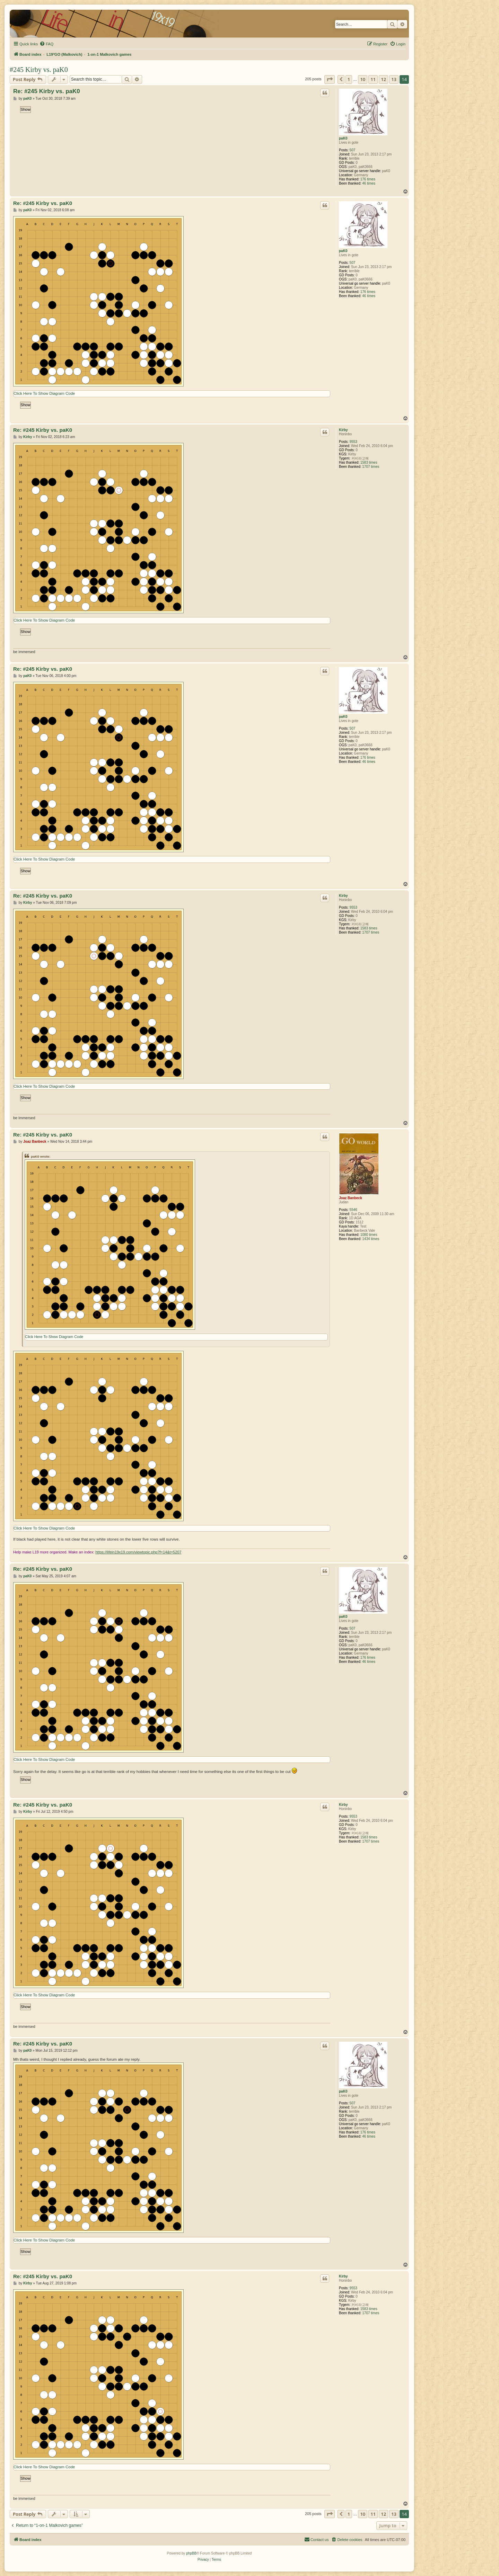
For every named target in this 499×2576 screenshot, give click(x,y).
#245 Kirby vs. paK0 (39, 69)
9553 (353, 442)
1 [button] (349, 79)
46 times (368, 183)
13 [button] (393, 79)
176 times (367, 179)
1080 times (368, 1235)
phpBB (191, 2553)
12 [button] (383, 79)
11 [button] (373, 79)
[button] (329, 79)
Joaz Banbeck (350, 1198)
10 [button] (362, 79)
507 (353, 150)
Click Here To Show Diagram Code (44, 393)
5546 (353, 1210)
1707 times (370, 467)
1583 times (368, 462)
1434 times (370, 1239)
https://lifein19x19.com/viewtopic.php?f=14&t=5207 (138, 1552)
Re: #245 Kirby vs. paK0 (46, 91)
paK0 (343, 138)
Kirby (343, 430)
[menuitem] (46, 44)
